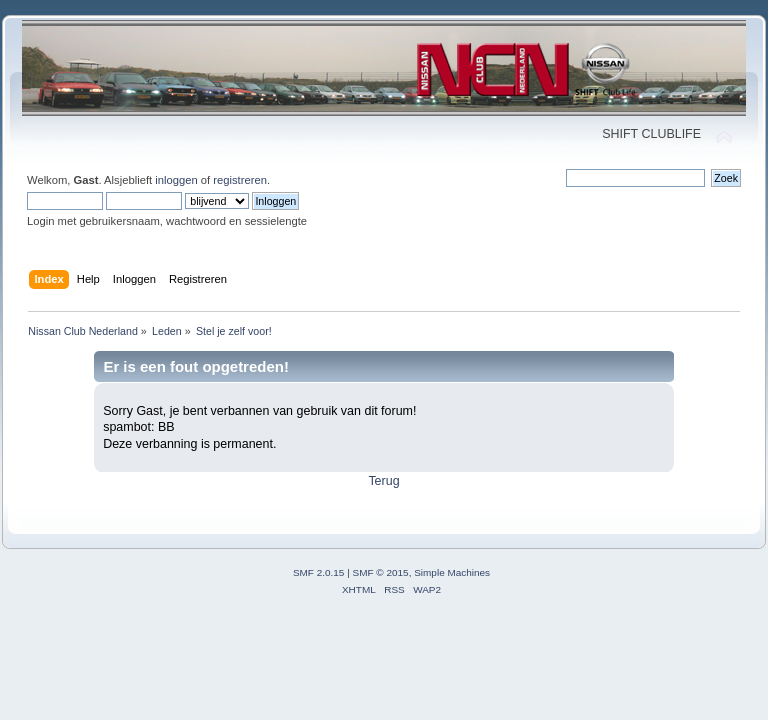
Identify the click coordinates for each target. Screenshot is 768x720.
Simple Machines (452, 572)
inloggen (176, 180)
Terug (383, 481)
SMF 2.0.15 (319, 572)
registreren (240, 180)
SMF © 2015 (381, 572)
